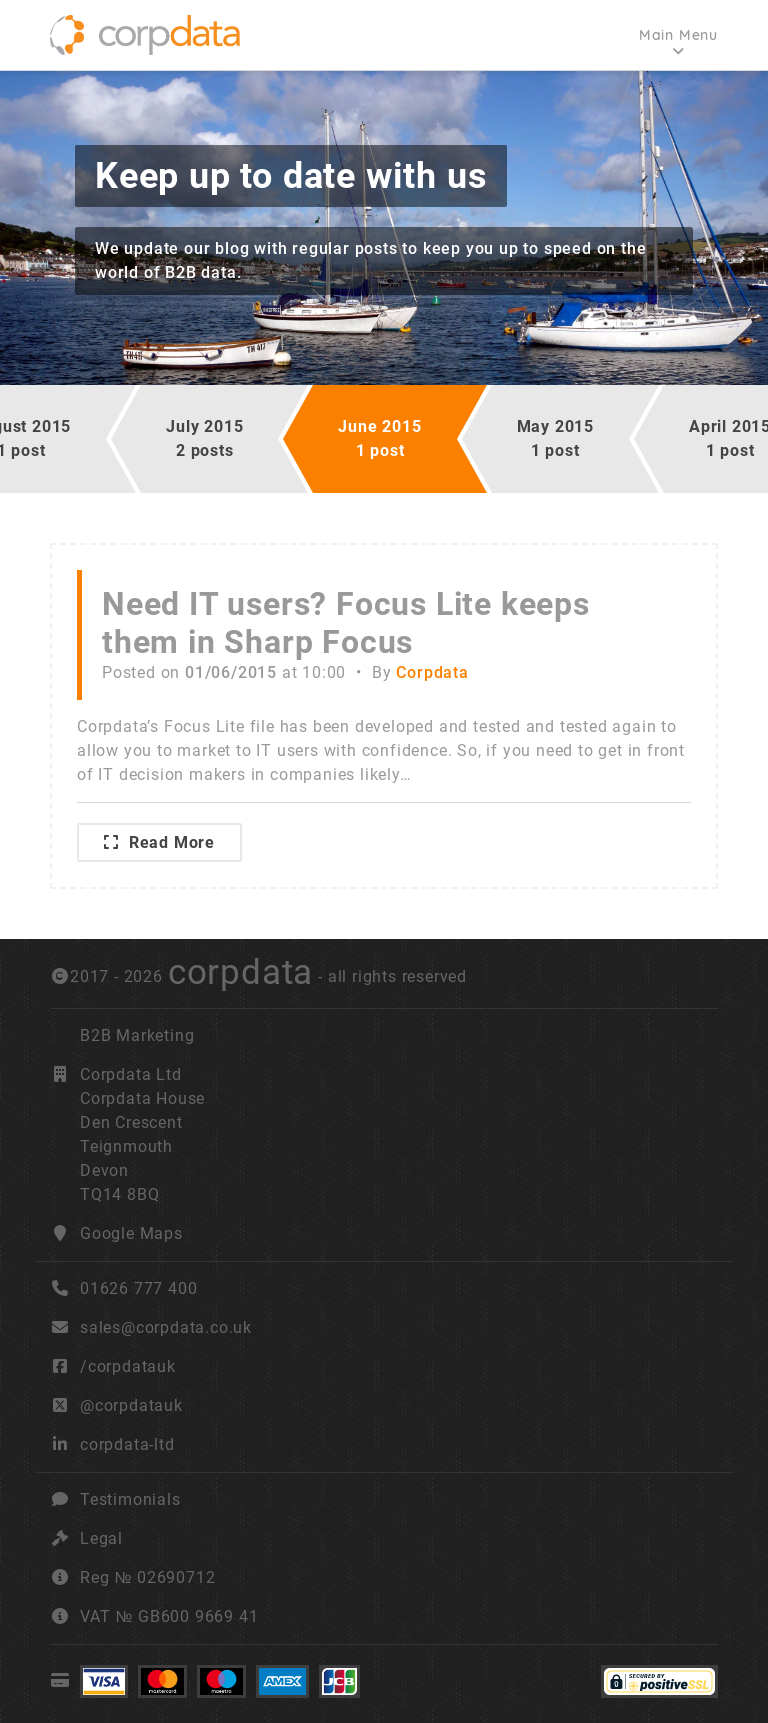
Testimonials (130, 1499)
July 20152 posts (204, 438)
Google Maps (131, 1233)
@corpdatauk (131, 1405)
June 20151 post (379, 438)
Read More (159, 842)
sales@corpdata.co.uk (166, 1327)
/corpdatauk (128, 1366)
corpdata (240, 972)
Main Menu (678, 35)
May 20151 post (555, 438)
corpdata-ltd (127, 1444)
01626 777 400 (123, 1288)
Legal (101, 1538)
